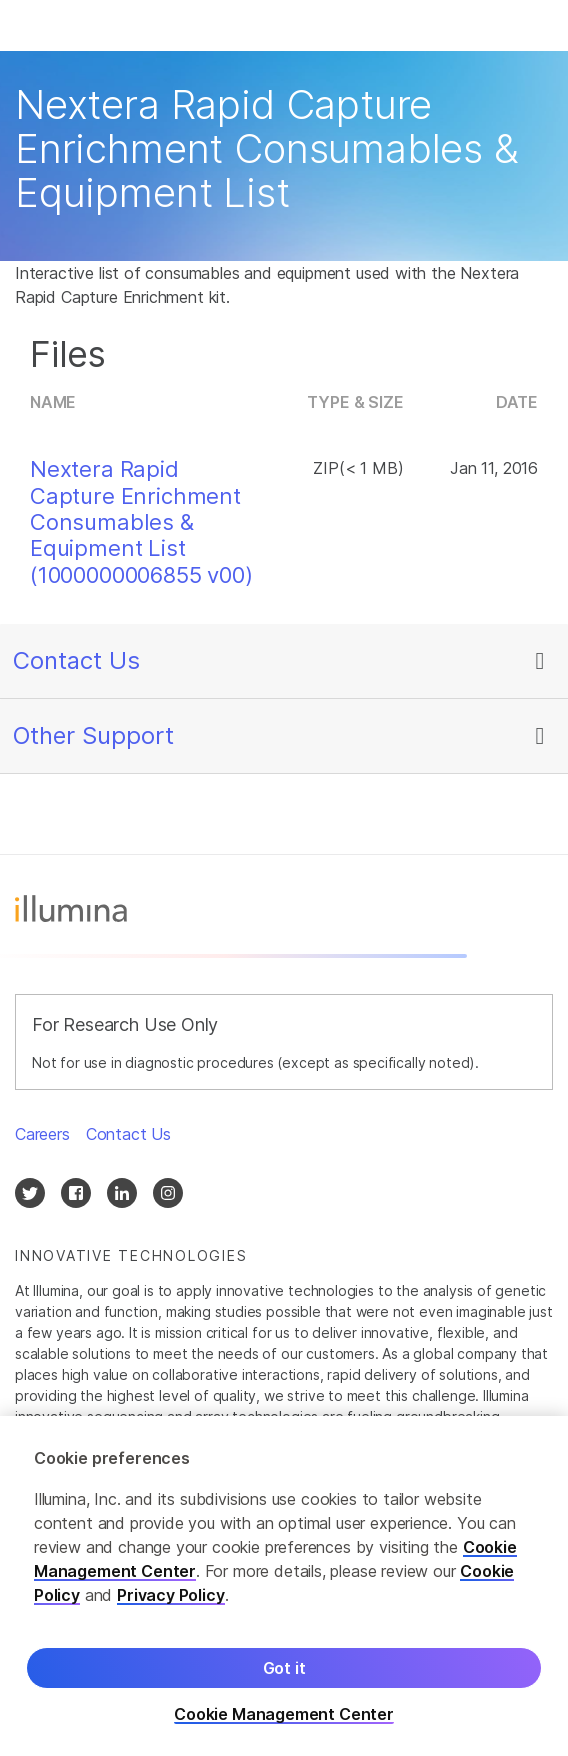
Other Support (93, 735)
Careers (42, 1134)
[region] (284, 1586)
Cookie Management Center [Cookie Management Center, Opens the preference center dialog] (284, 1714)
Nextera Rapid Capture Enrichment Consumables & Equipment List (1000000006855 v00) (141, 522)
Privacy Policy (171, 1595)
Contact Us (76, 660)
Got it (284, 1668)
